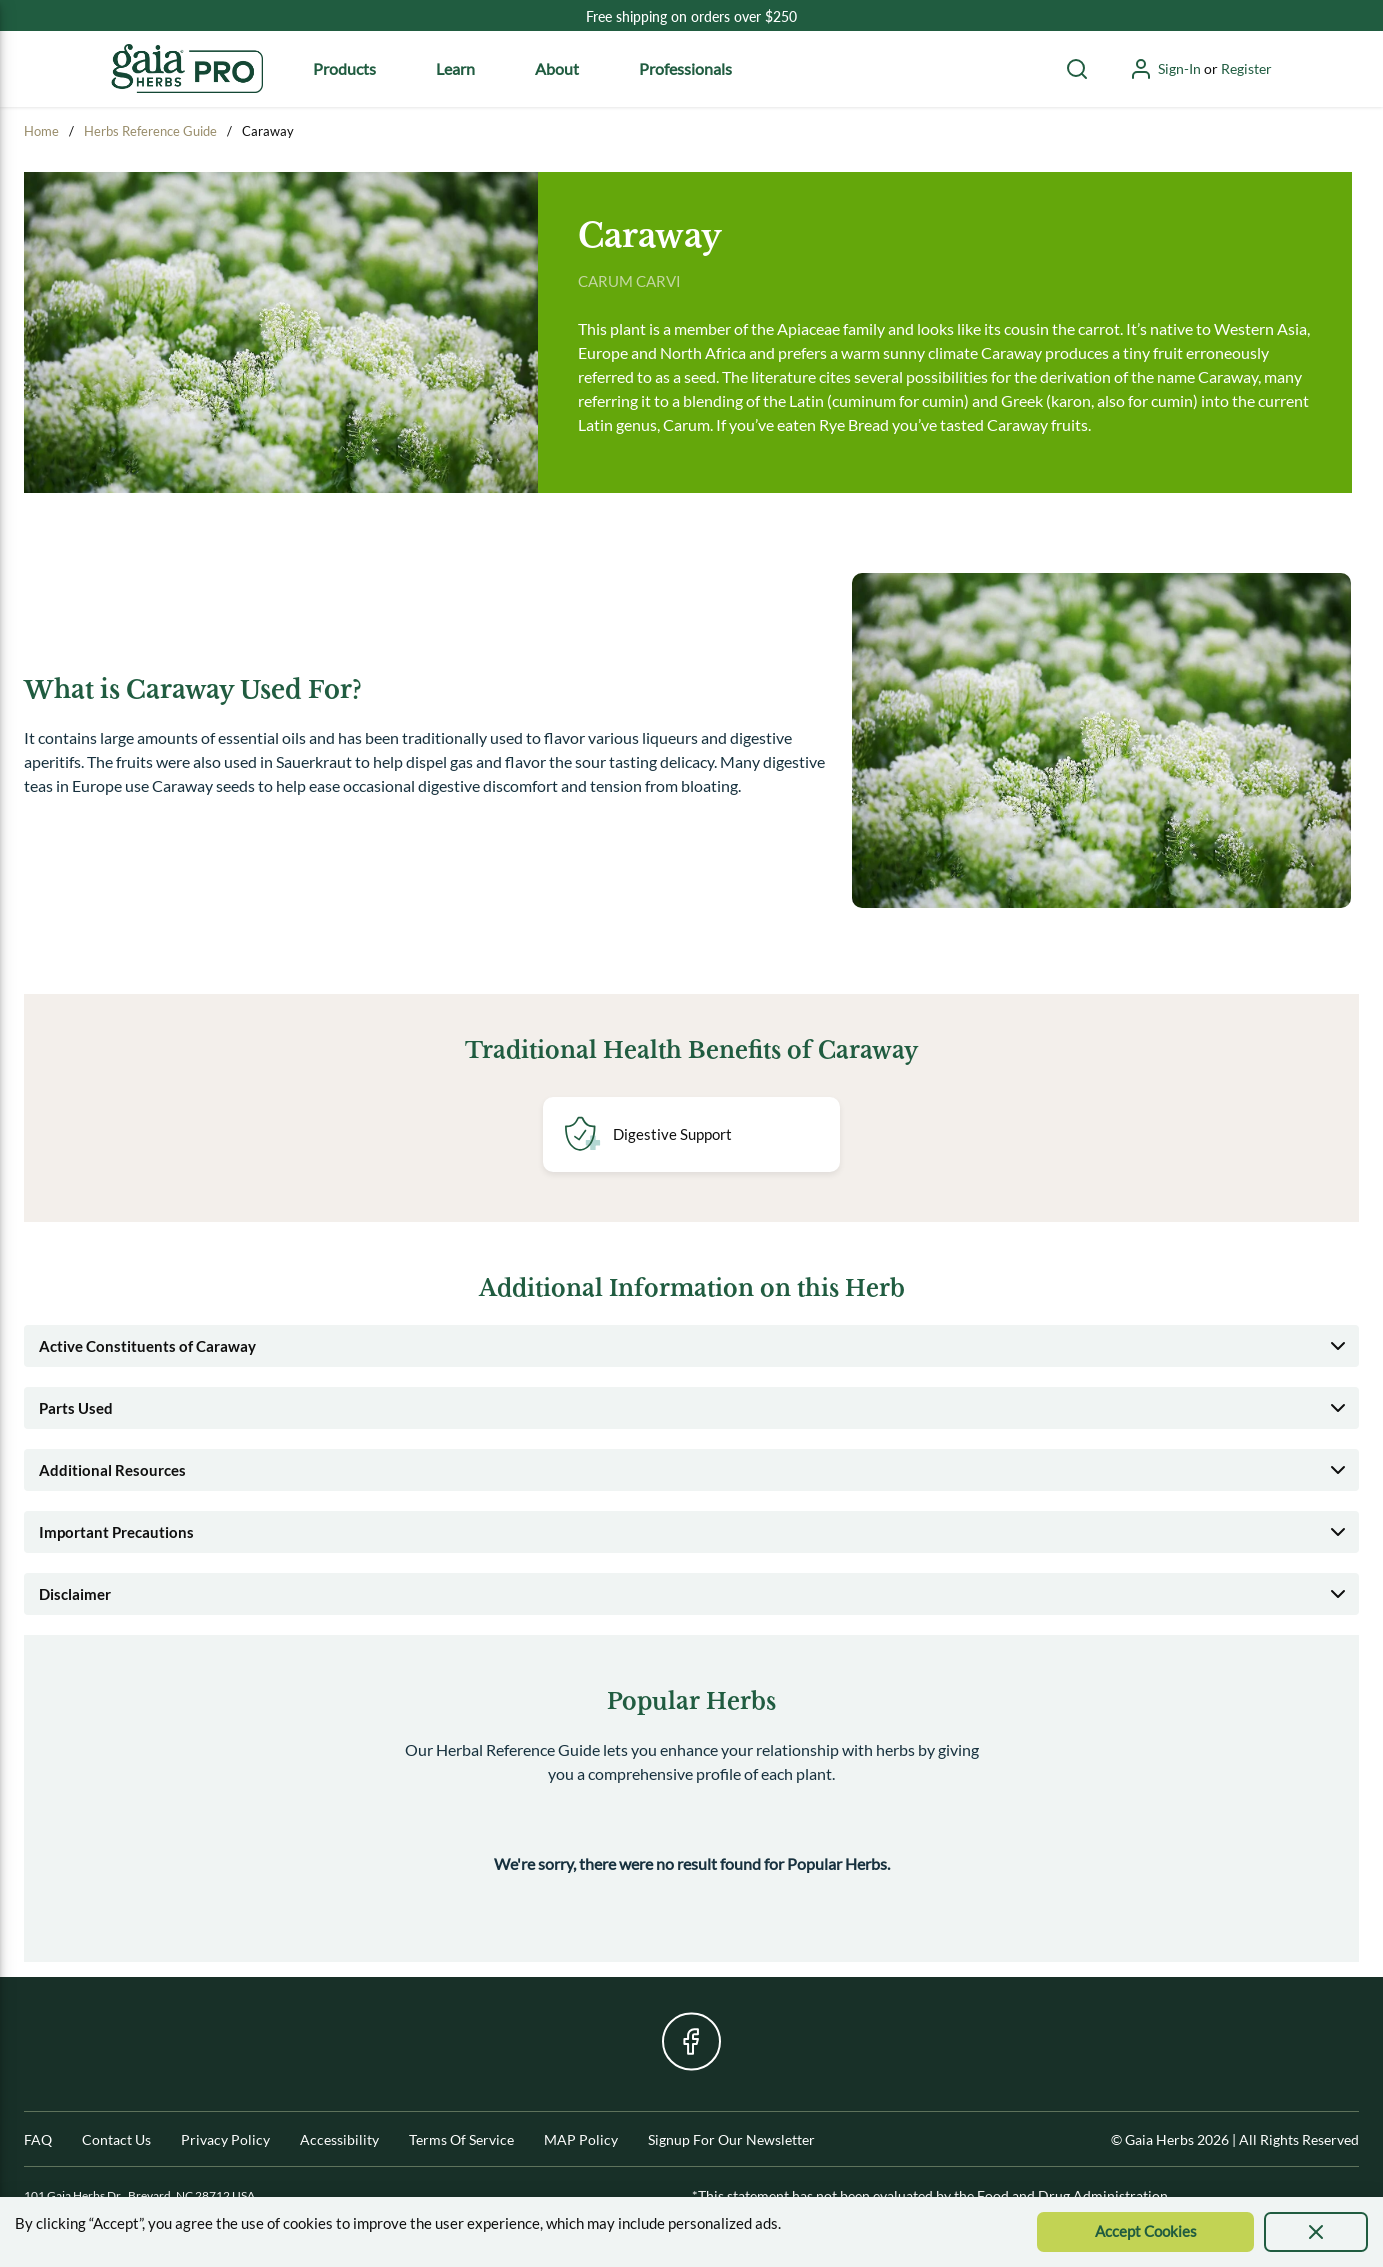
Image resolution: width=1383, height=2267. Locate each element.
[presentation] (1316, 2232)
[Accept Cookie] (1145, 2232)
